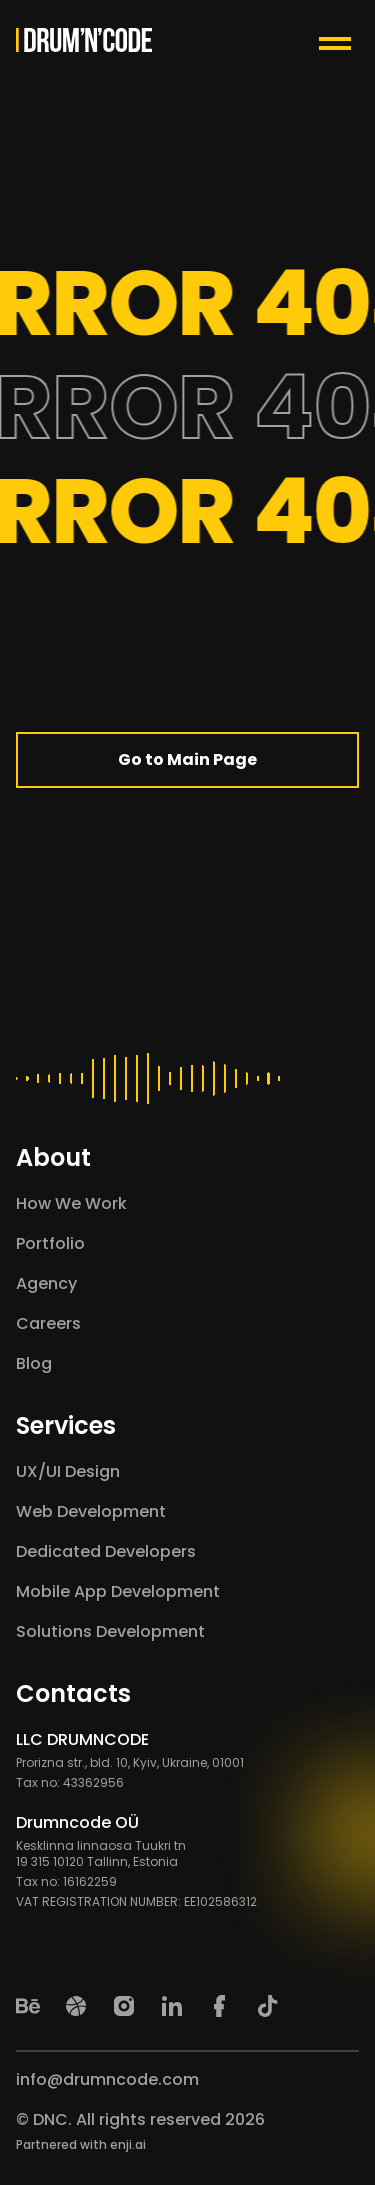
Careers (48, 1323)
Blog (34, 1363)
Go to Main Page (187, 759)
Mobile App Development (118, 1591)
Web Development (91, 1511)
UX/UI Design (68, 1471)
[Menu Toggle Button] (339, 40)
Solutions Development (110, 1631)
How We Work (71, 1203)
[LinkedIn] (172, 2006)
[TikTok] (268, 2006)
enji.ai (128, 2144)
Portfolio (50, 1243)
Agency (46, 1283)
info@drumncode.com (107, 2079)
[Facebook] (220, 2006)
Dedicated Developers (106, 1551)
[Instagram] (124, 2006)
